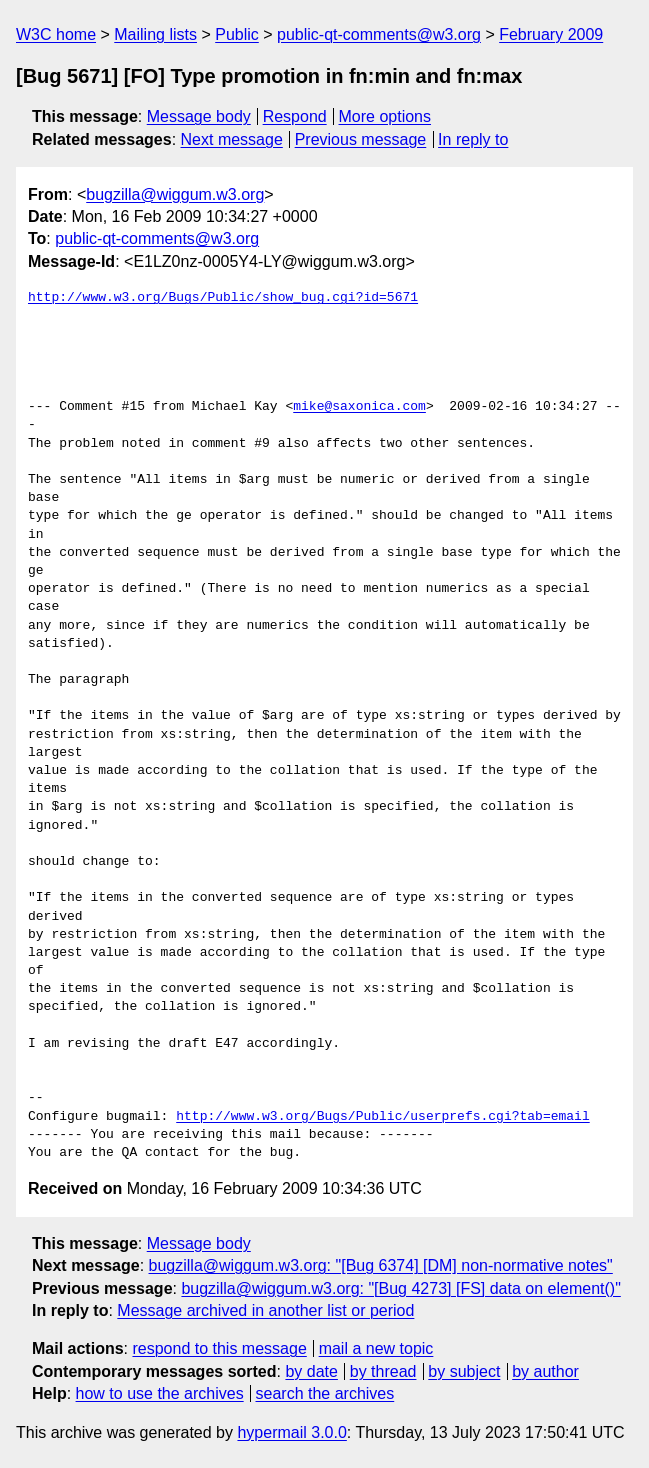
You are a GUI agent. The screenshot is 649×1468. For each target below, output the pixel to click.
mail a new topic (376, 1348)
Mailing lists (155, 34)
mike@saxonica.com (359, 407)
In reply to (473, 139)
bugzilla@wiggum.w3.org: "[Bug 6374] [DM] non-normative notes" (381, 1265)
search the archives (325, 1393)
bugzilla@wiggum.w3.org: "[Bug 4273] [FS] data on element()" (400, 1288)
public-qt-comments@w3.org (379, 34)
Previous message (361, 139)
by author (545, 1371)
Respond (295, 116)
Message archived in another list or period (265, 1310)
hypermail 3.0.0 (291, 1432)
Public (237, 34)
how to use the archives (160, 1393)
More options (385, 116)
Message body (199, 116)
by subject (464, 1371)
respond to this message (219, 1348)
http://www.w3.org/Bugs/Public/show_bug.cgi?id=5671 (223, 298)
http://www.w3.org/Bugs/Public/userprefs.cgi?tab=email (382, 1117)
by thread (383, 1371)
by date (311, 1371)
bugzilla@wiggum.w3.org (175, 194)
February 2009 (551, 34)
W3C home (56, 34)
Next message (232, 139)
